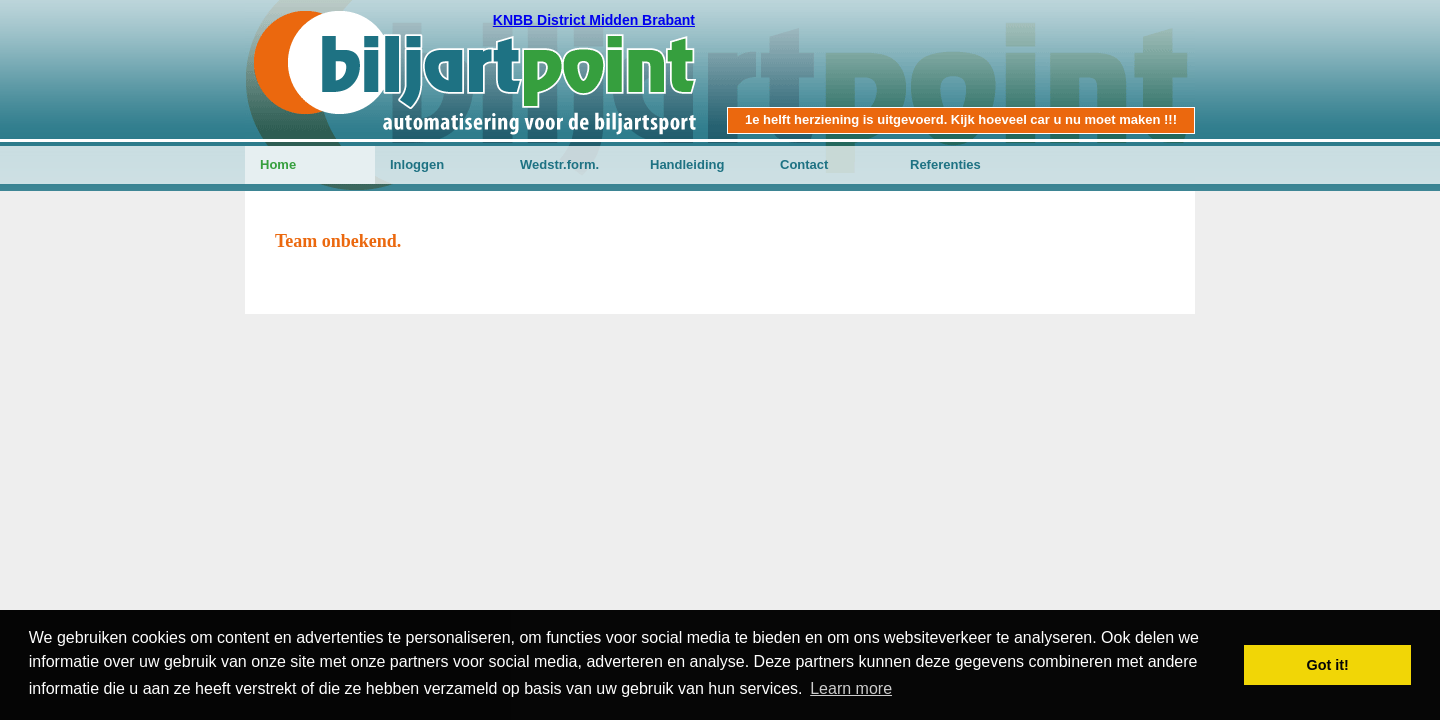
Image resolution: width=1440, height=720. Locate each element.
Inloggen (417, 164)
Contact (804, 164)
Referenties (945, 164)
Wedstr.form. (559, 164)
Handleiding (687, 164)
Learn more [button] (851, 688)
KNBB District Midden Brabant (594, 20)
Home (278, 164)
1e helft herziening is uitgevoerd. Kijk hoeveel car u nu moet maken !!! (961, 119)
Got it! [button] (1328, 665)
